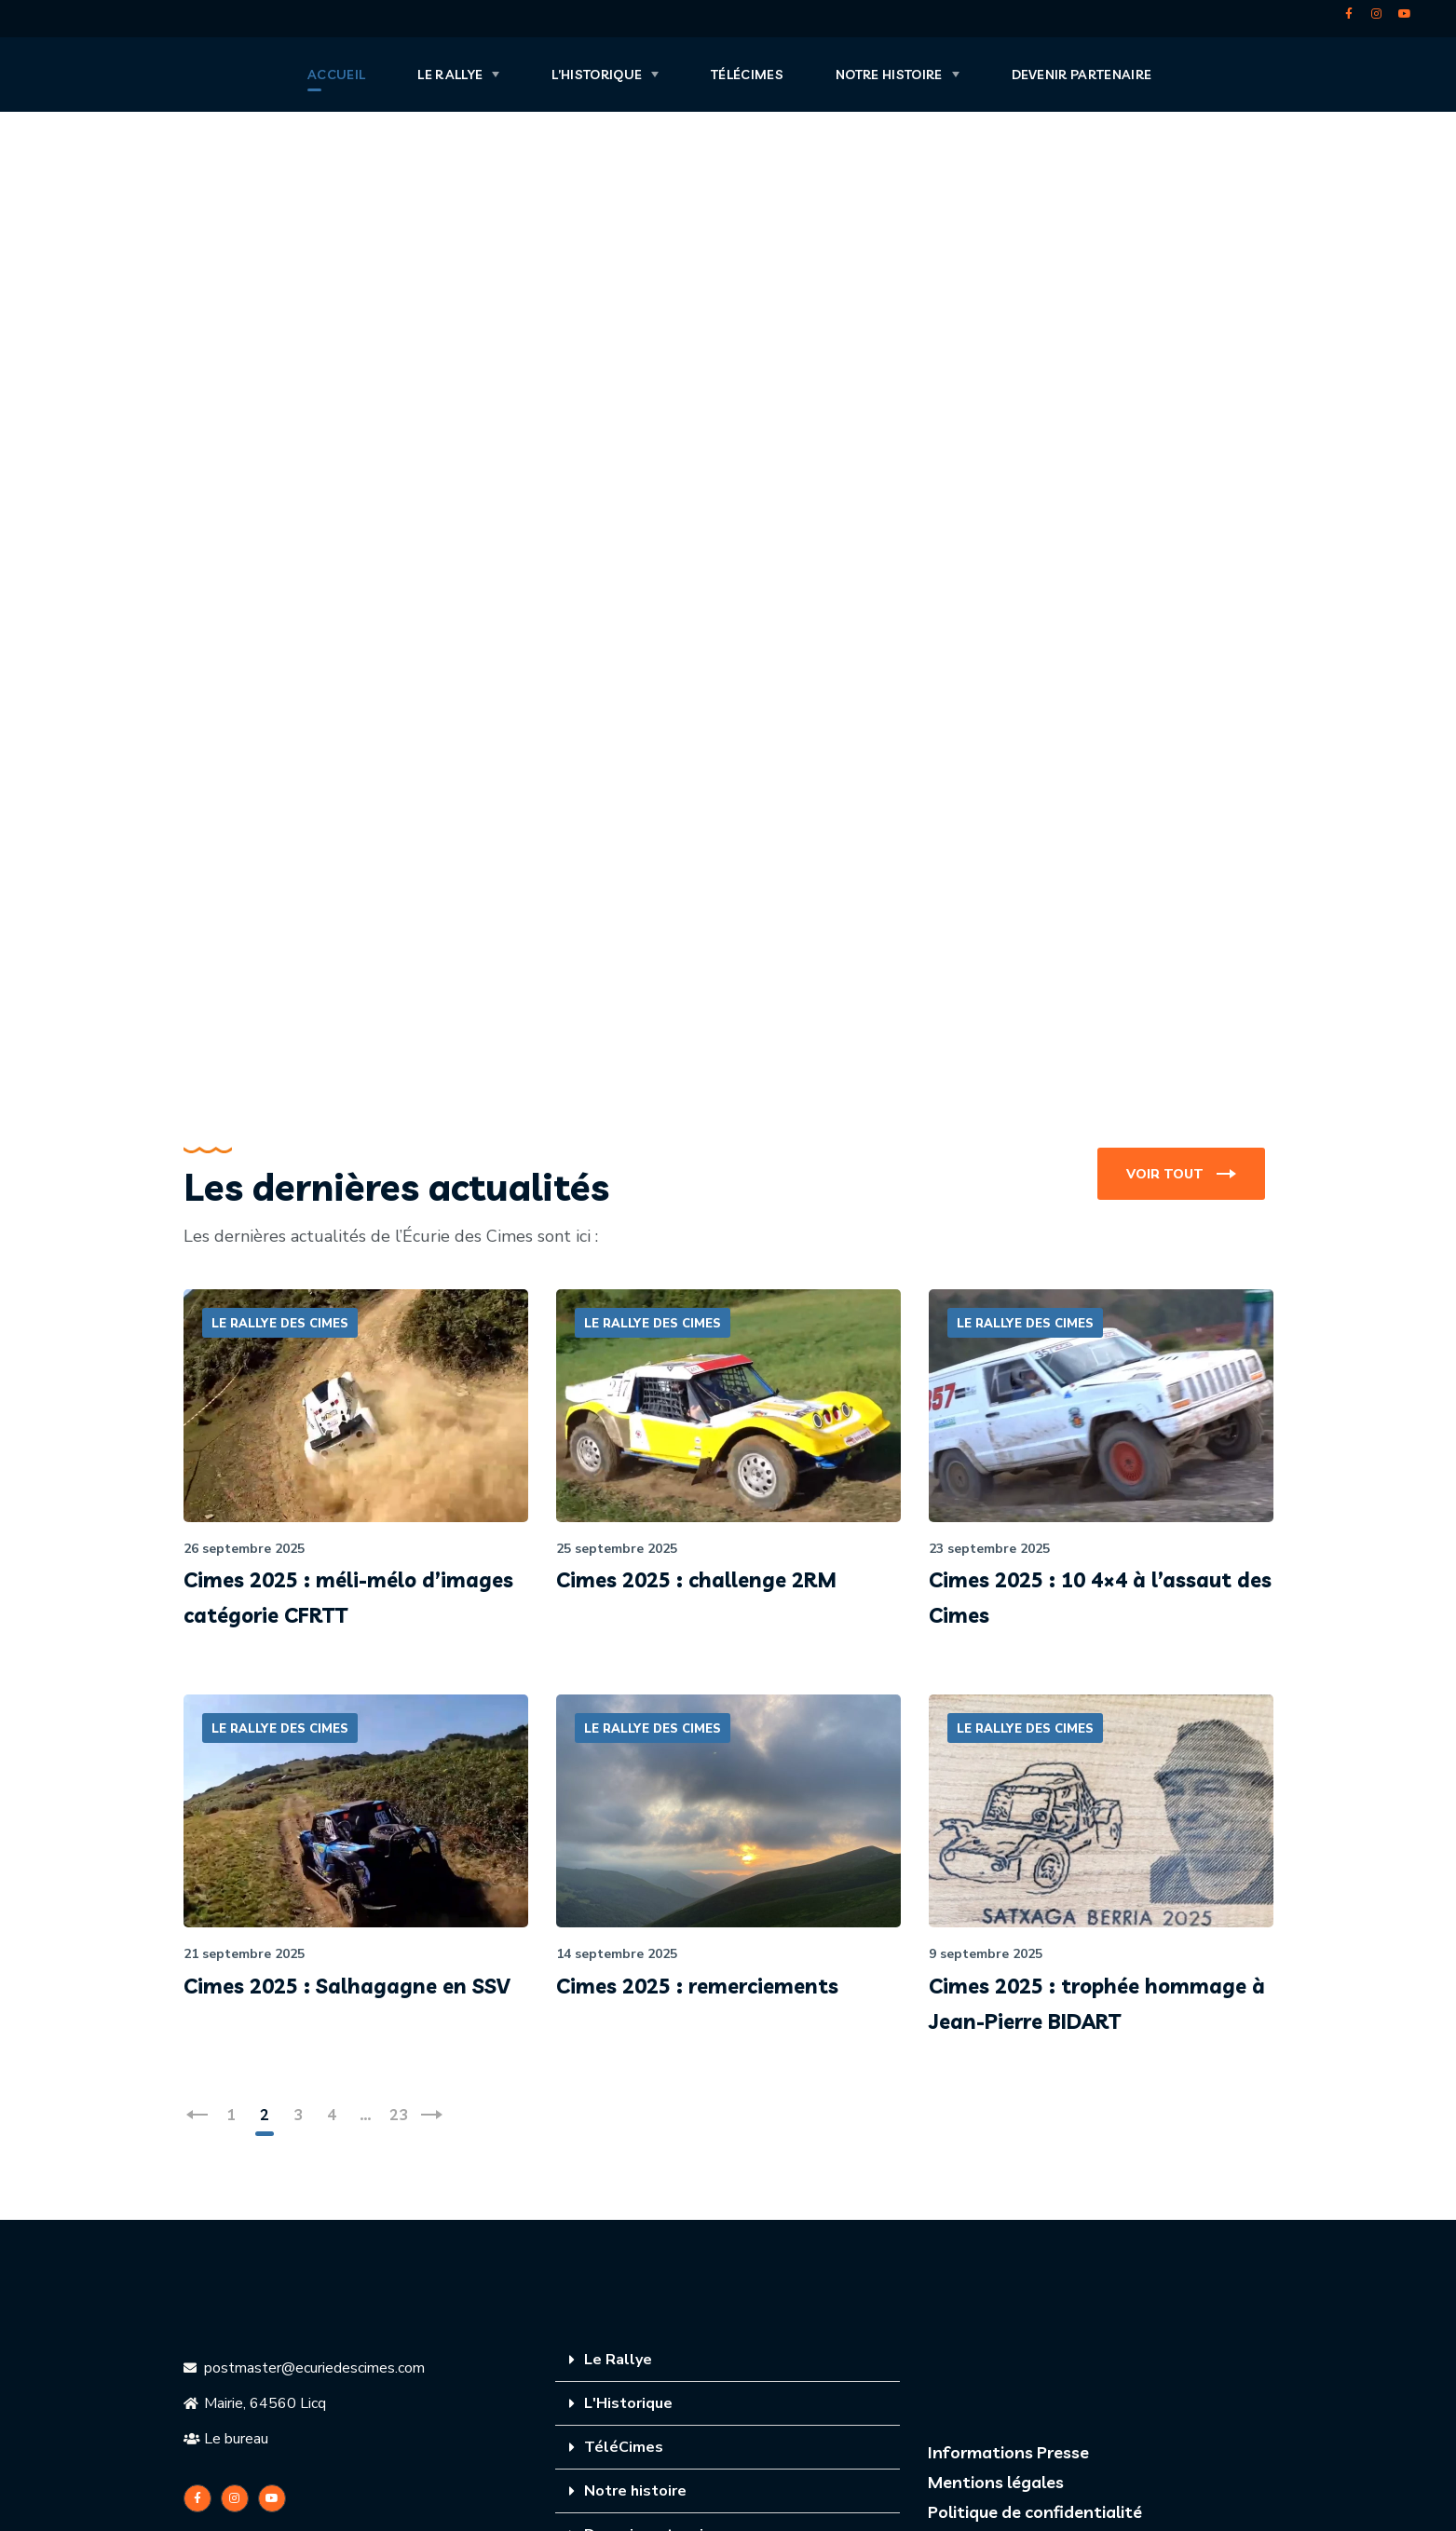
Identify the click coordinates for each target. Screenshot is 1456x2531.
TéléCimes (623, 2447)
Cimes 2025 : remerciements (697, 1986)
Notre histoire (635, 2491)
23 (398, 2114)
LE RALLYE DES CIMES (279, 1323)
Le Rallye (618, 2359)
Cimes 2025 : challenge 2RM (696, 1580)
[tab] (727, 2360)
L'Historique (628, 2403)
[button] (1181, 1174)
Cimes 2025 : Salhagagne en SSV (347, 1986)
